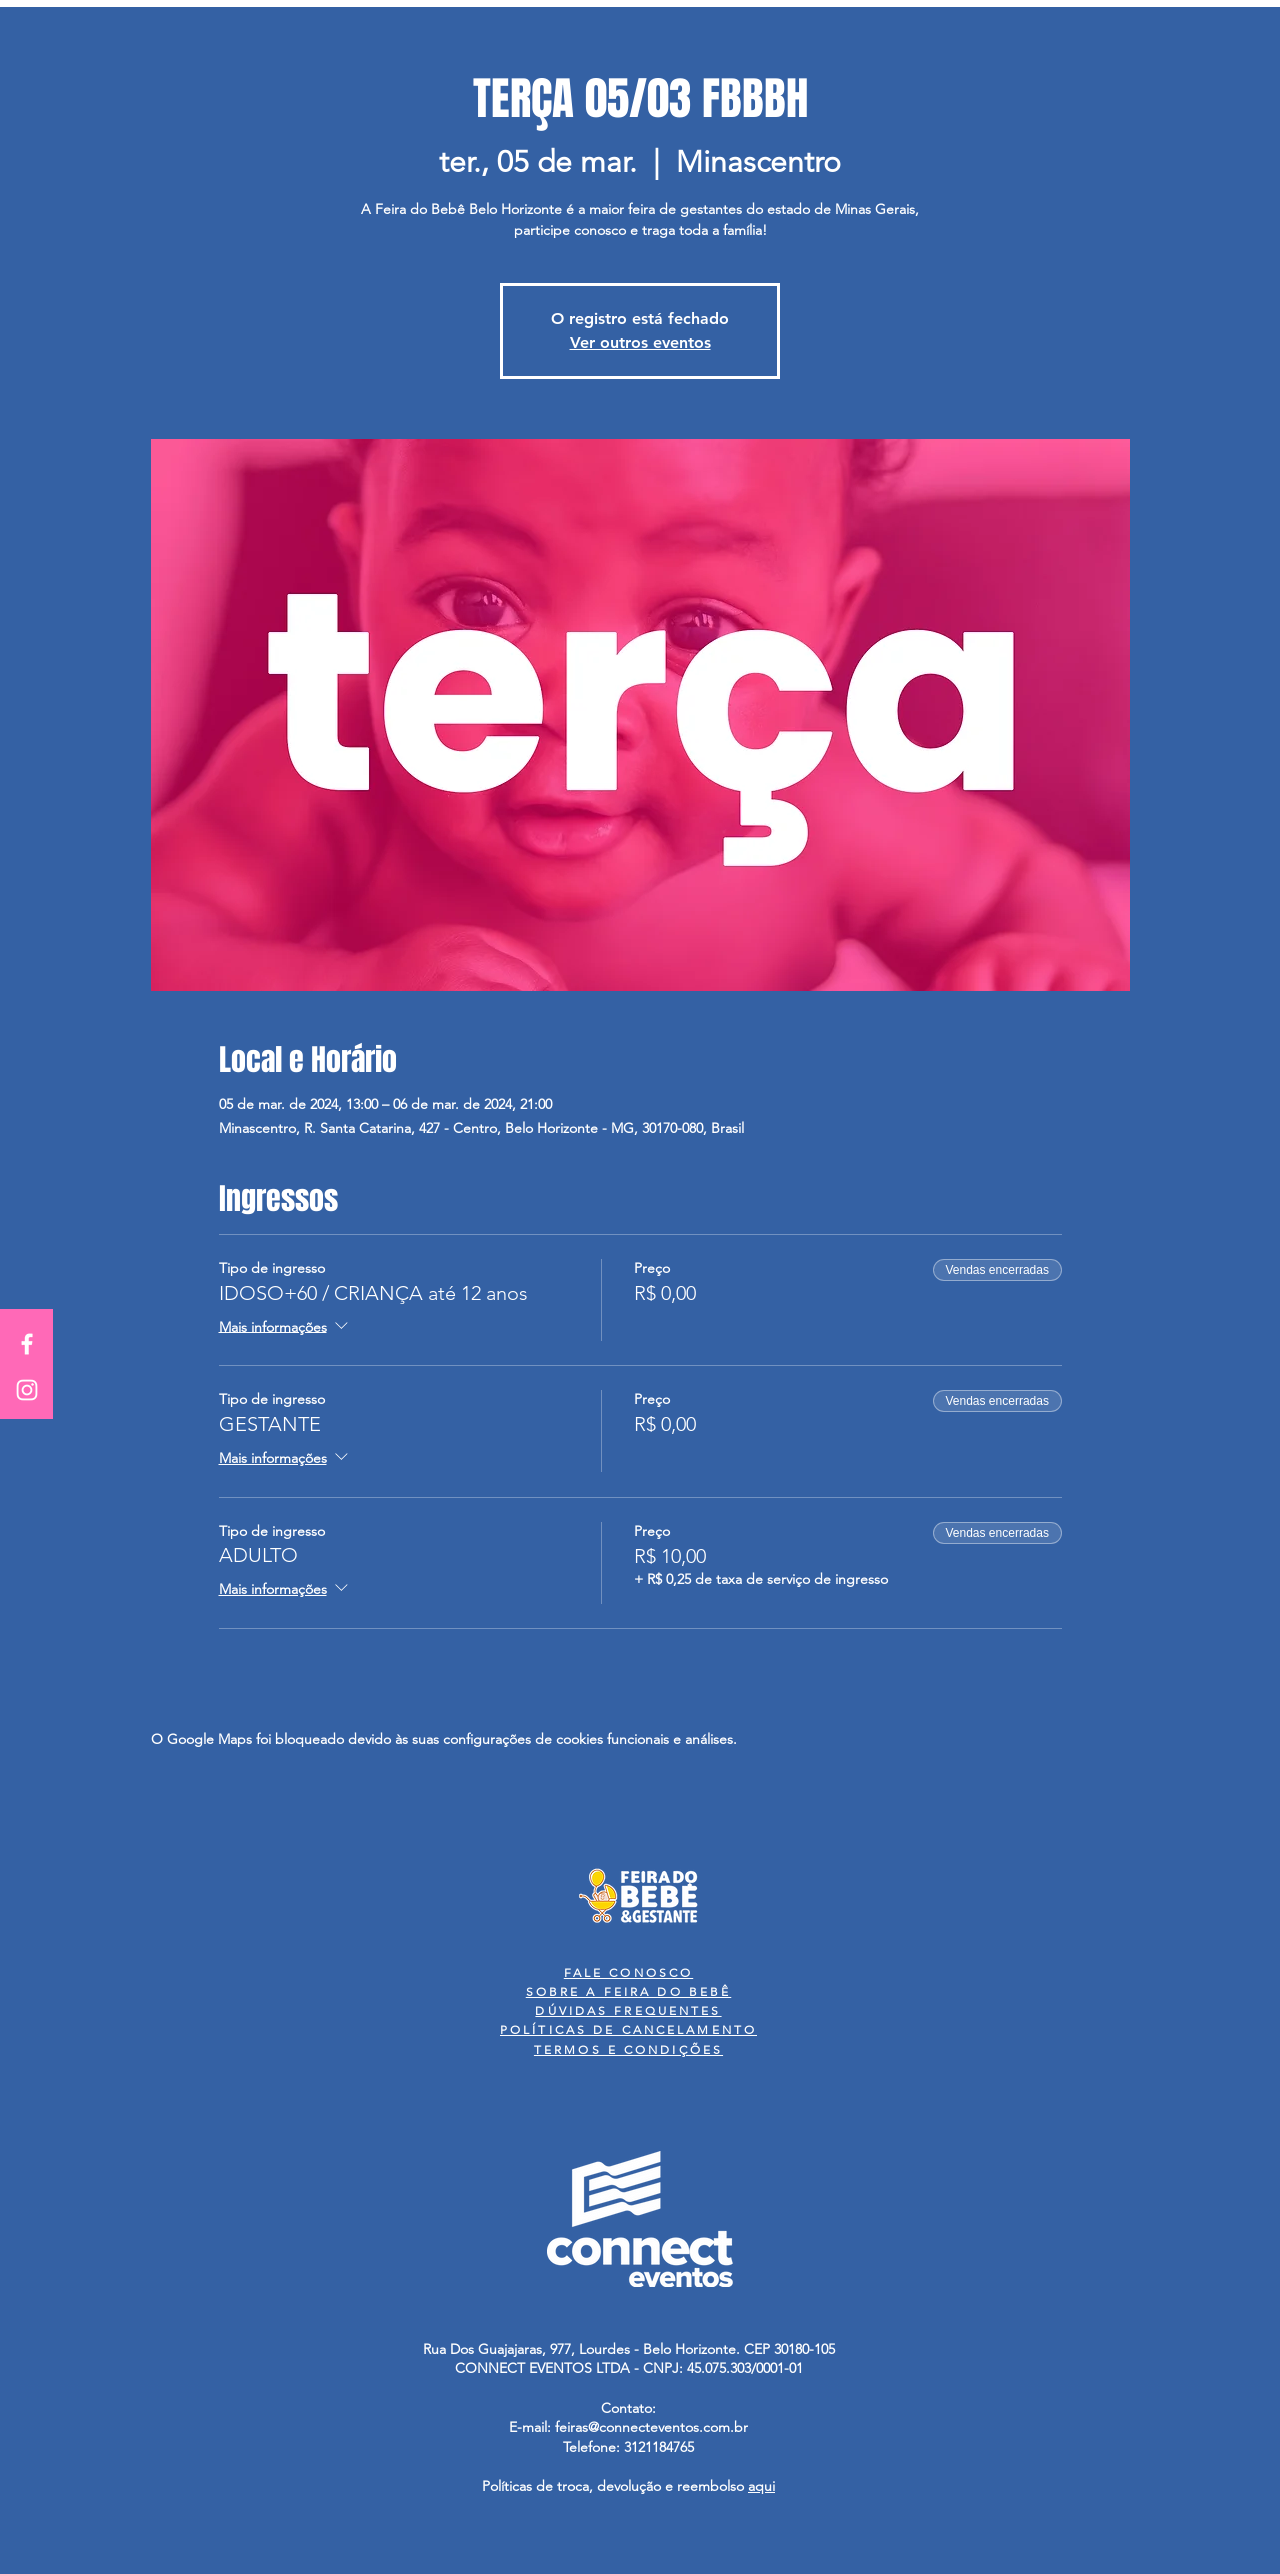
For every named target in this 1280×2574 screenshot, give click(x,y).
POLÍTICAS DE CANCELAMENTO (628, 2029)
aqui (761, 2486)
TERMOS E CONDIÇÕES (628, 2049)
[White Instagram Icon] (27, 1390)
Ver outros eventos (640, 342)
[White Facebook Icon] (27, 1344)
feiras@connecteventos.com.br (651, 2427)
